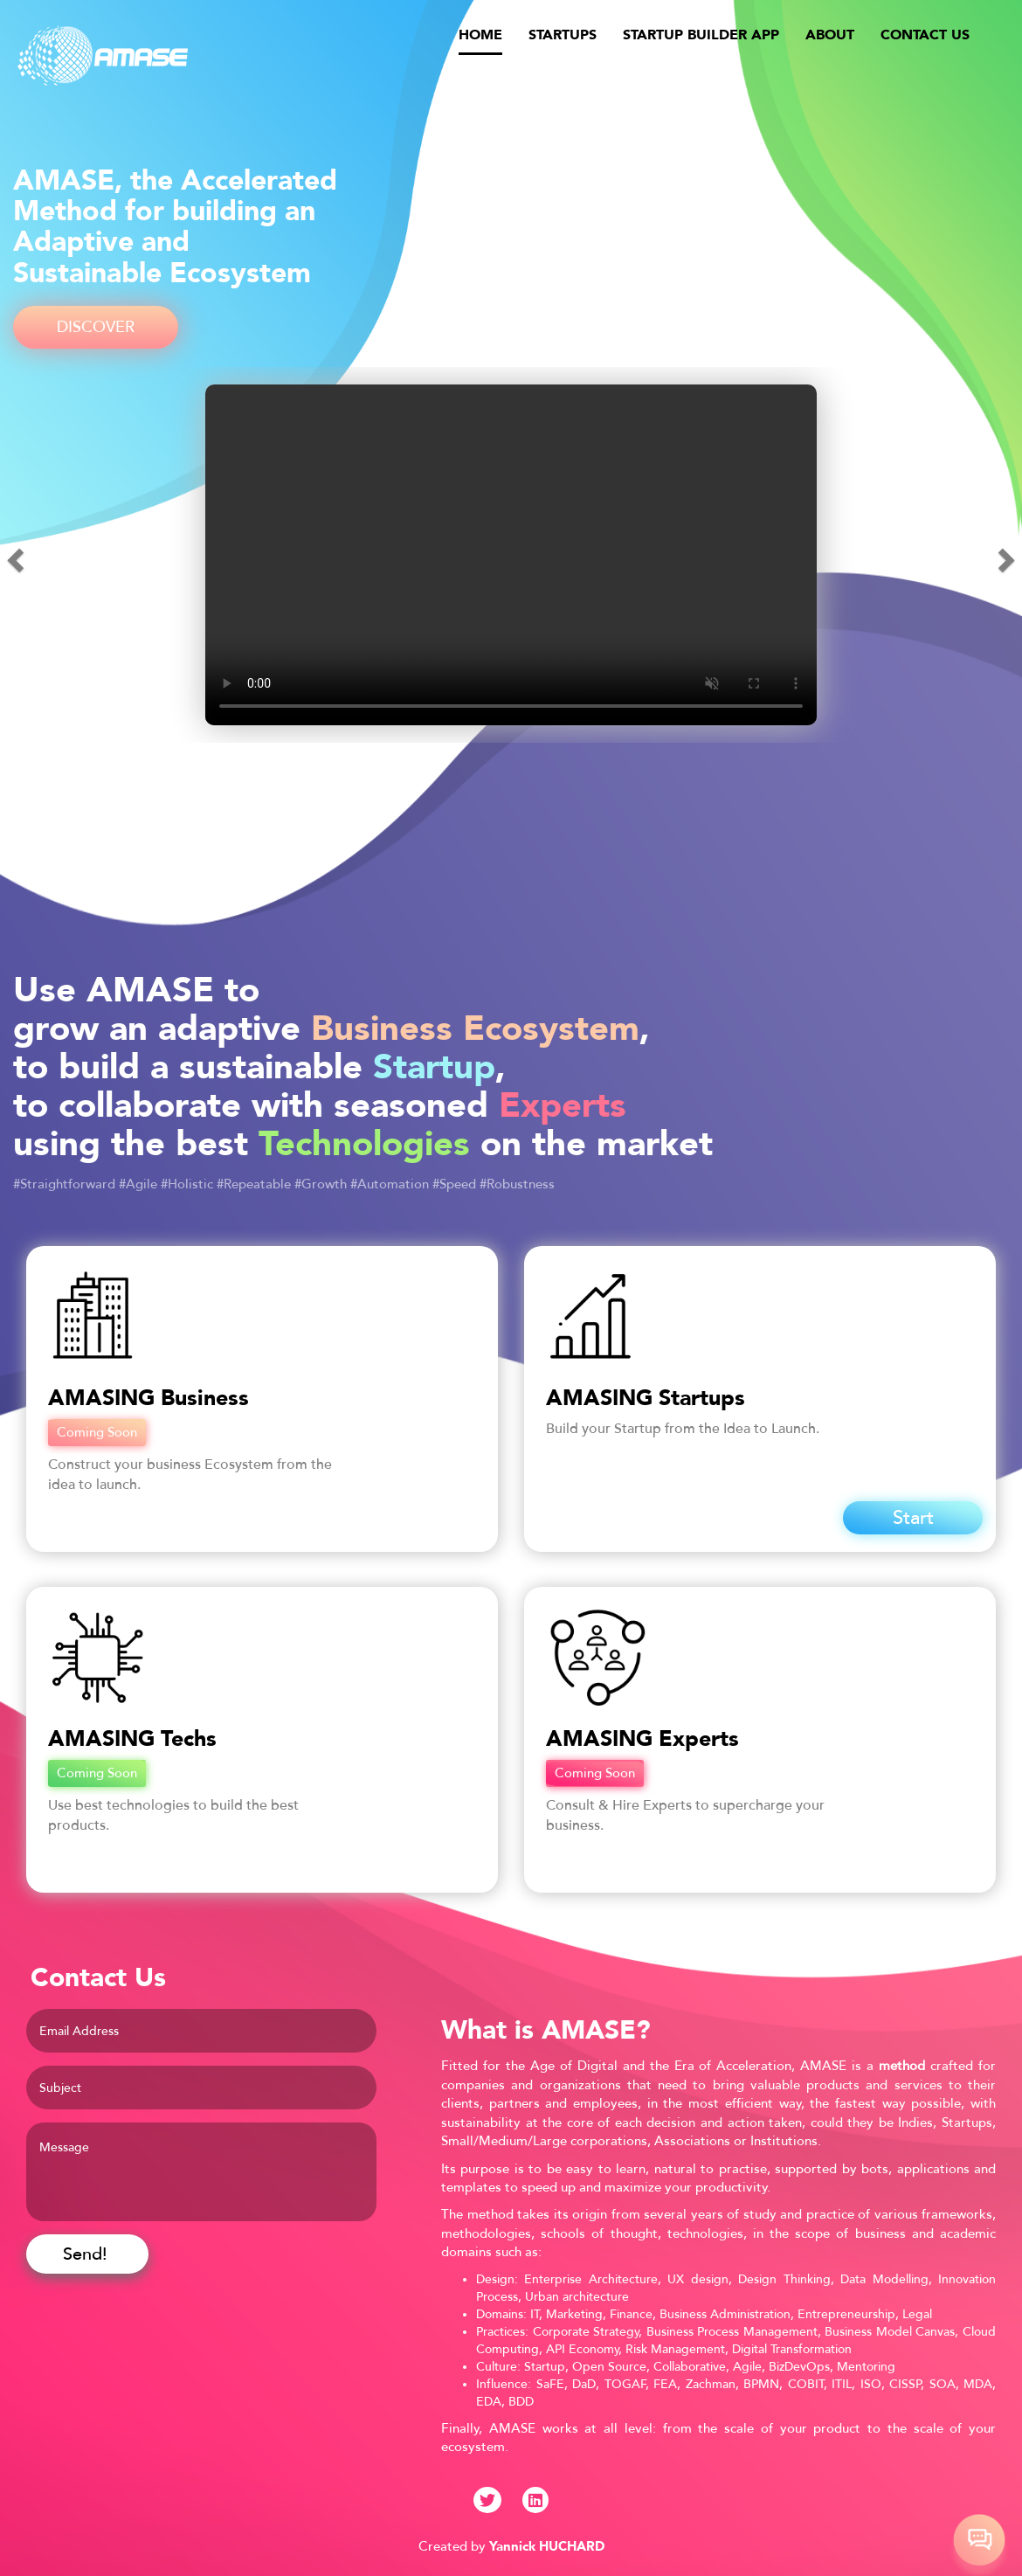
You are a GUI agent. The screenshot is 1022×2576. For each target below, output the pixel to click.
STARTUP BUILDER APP (701, 34)
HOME (480, 34)
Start (913, 1517)
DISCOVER (96, 326)
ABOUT (829, 34)
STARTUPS (562, 34)
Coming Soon (97, 1432)
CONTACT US (925, 34)
